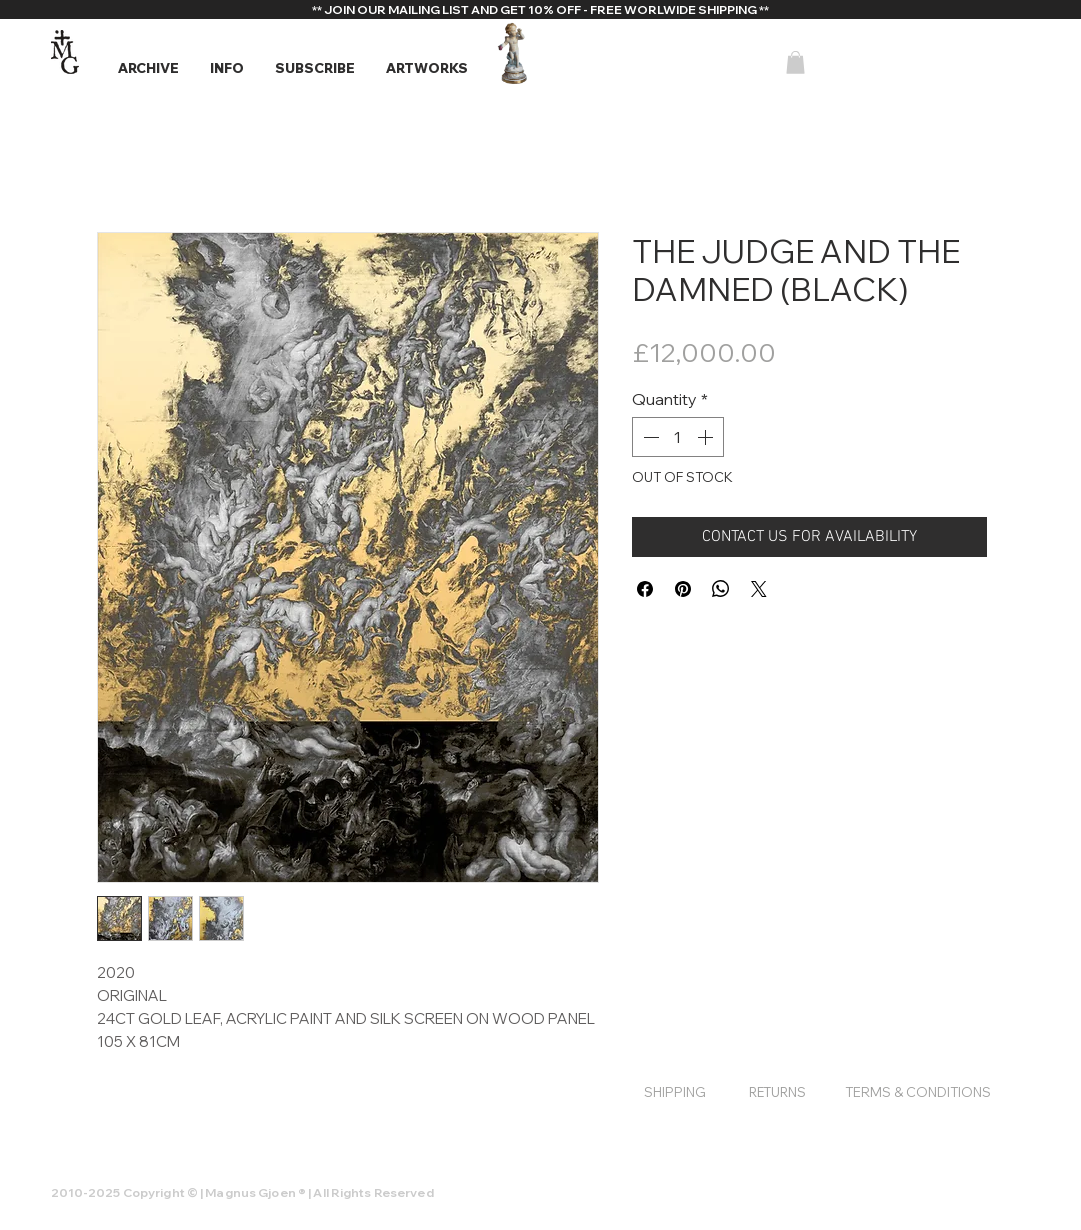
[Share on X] (759, 589)
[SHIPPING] (675, 1092)
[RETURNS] (778, 1092)
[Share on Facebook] (645, 589)
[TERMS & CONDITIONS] (918, 1092)
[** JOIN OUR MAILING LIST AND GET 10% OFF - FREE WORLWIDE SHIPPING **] (541, 10)
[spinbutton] (678, 437)
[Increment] (707, 437)
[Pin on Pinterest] (683, 589)
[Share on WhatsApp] (721, 589)
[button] (148, 68)
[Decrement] (649, 437)
